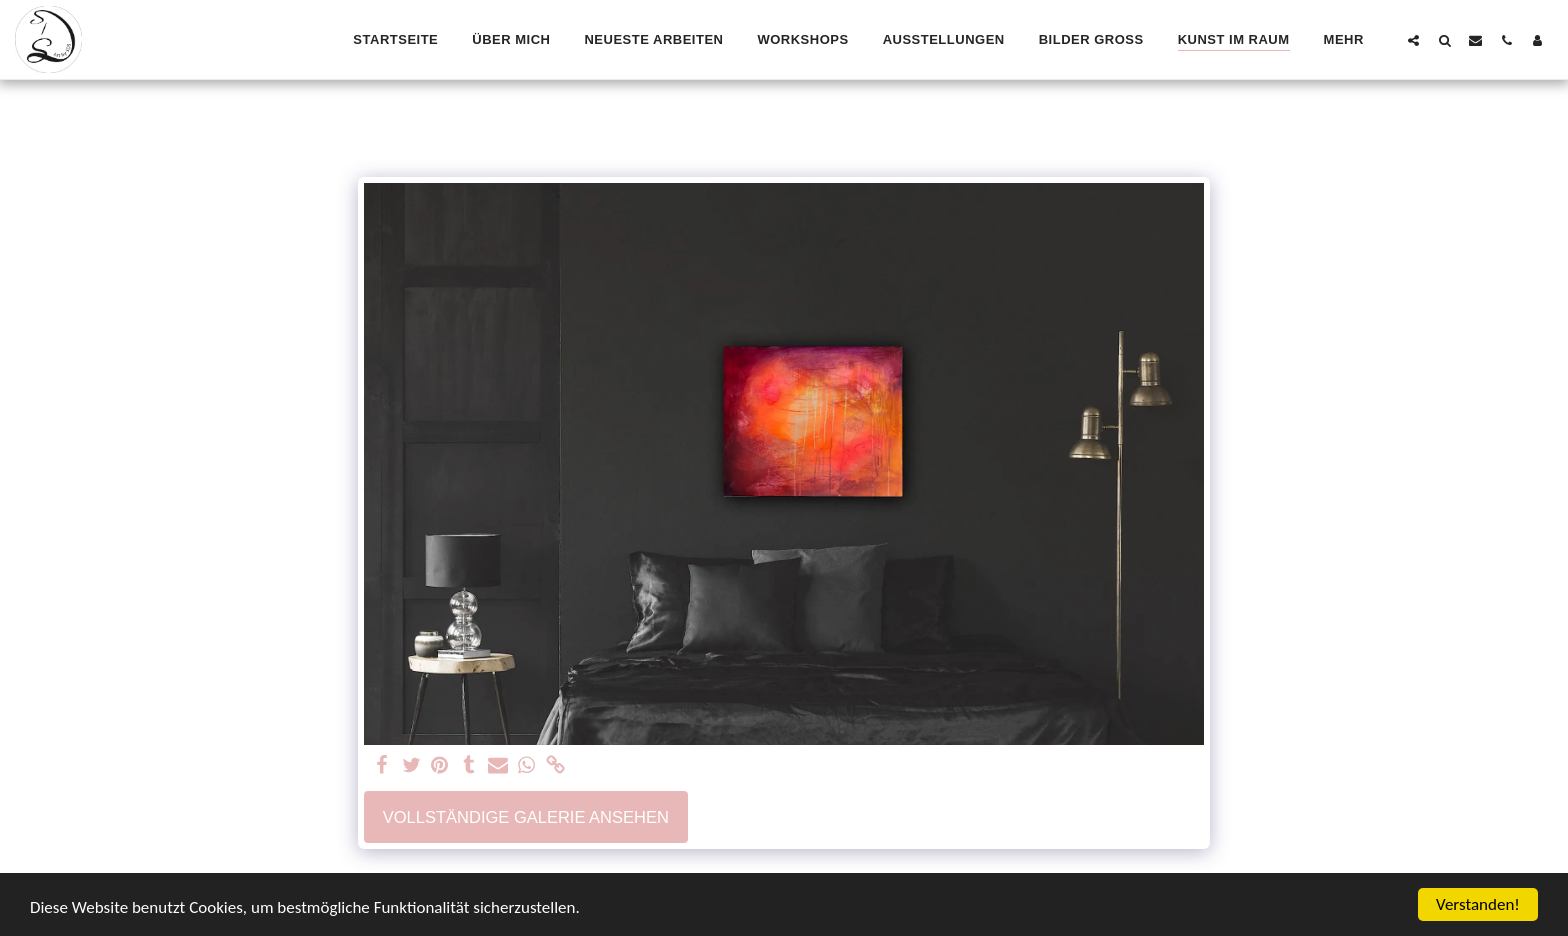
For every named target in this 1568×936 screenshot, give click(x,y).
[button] (1413, 40)
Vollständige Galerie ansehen (526, 817)
